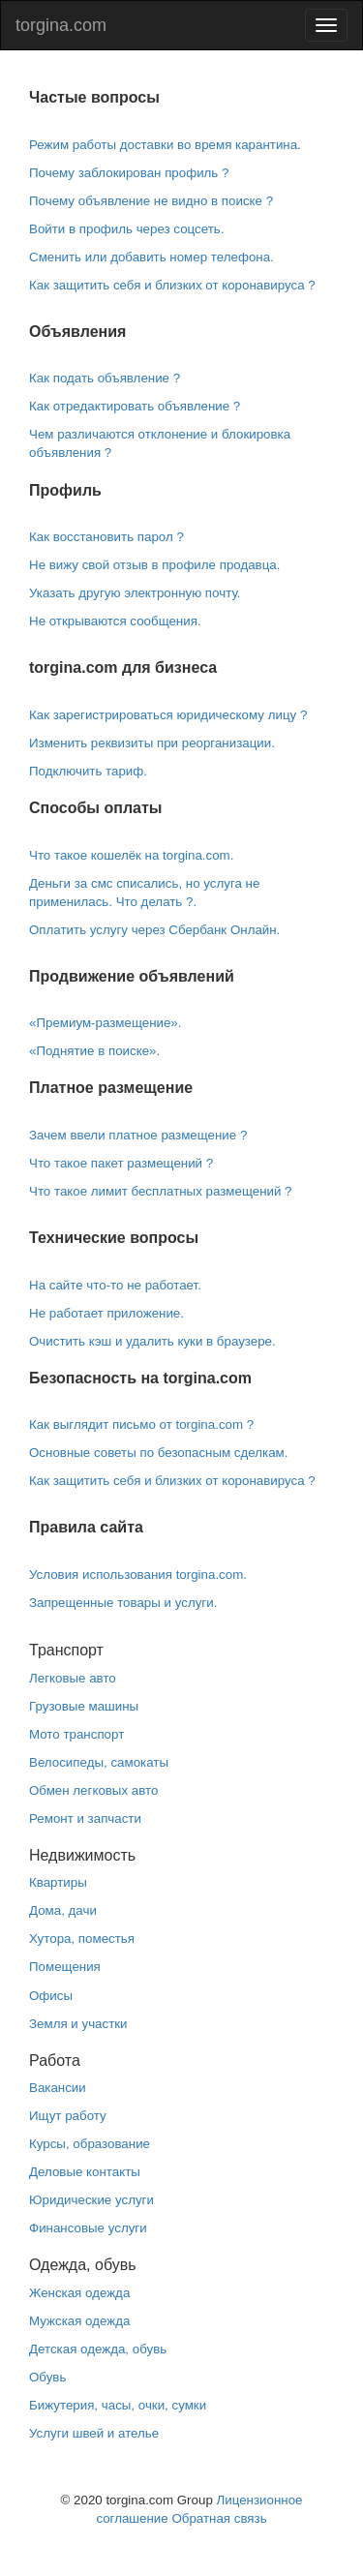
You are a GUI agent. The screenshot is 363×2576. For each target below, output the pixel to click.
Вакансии (57, 2087)
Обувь (47, 2377)
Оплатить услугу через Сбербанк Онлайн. (154, 930)
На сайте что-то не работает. (115, 1285)
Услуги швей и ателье (94, 2433)
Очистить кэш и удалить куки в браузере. (152, 1341)
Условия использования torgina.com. (138, 1574)
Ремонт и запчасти (85, 1818)
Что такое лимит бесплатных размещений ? (160, 1191)
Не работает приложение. (106, 1313)
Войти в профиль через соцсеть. (126, 229)
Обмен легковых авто (93, 1790)
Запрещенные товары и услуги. (123, 1602)
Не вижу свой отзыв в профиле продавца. (154, 565)
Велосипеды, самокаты (98, 1762)
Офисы (51, 1995)
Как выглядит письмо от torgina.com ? (141, 1424)
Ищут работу (67, 2115)
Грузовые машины (83, 1706)
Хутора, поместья (82, 1938)
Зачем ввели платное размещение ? (138, 1135)
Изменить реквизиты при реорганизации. (152, 743)
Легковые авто (72, 1678)
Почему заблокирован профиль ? (128, 173)
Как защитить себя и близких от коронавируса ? (172, 285)
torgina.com (60, 25)
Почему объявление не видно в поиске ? (151, 201)
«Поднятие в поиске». (94, 1051)
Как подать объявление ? (104, 378)
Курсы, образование (89, 2144)
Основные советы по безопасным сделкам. (158, 1452)
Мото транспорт (76, 1734)
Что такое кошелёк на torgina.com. (131, 855)
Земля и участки (78, 2023)
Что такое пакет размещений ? (121, 1163)
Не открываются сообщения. (115, 621)
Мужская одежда (79, 2321)
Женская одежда (79, 2293)
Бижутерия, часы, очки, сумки (117, 2405)
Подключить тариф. (88, 771)
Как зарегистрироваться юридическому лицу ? (168, 715)
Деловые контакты (84, 2172)
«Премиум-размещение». (105, 1022)
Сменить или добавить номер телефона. (151, 257)
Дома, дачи (63, 1910)
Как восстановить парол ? (106, 537)
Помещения (65, 1966)
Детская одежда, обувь (97, 2349)
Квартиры (58, 1882)
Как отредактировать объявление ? (134, 406)
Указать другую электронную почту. (134, 593)
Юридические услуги (91, 2200)
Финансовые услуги (88, 2228)
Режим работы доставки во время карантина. (165, 144)
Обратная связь (218, 2518)
